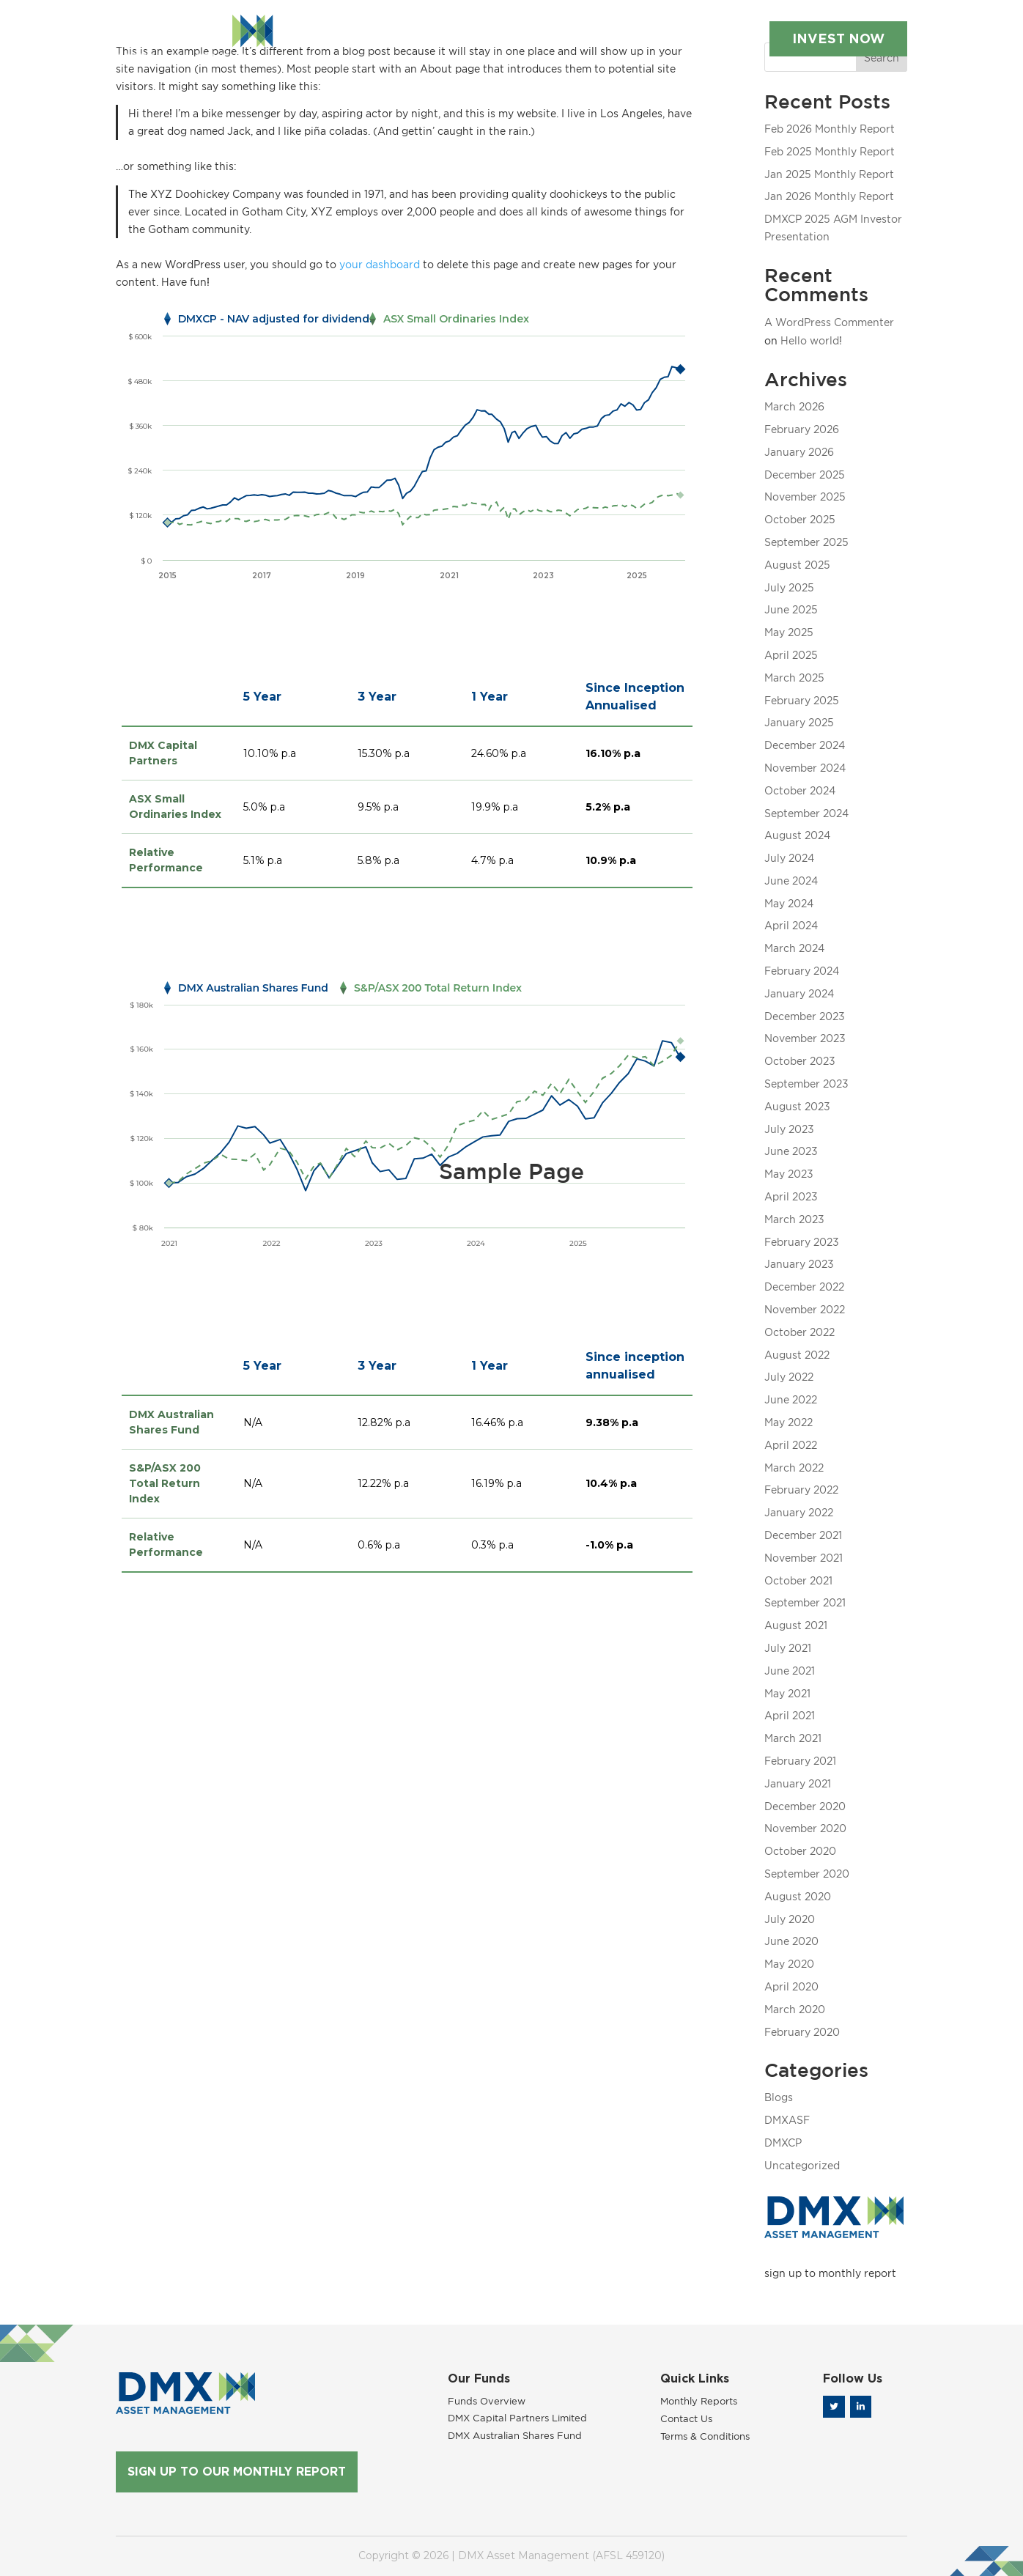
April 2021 (789, 1715)
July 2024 (789, 857)
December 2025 (804, 474)
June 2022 (790, 1399)
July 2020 (789, 1918)
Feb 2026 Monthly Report (829, 128)
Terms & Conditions (705, 2436)
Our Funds (425, 23)
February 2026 (801, 429)
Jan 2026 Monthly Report (829, 196)
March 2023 (794, 1219)
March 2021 (792, 1737)
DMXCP (783, 2142)
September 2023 (806, 1083)
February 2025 (801, 700)
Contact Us (290, 38)
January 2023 (799, 1263)
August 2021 (795, 1625)
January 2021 (797, 1783)
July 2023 (789, 1128)
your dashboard (379, 264)
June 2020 (791, 1940)
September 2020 (806, 1873)
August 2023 (797, 1106)
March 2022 (794, 1467)
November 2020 (805, 1828)
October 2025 (799, 519)
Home (275, 23)
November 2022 (804, 1309)
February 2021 (800, 1760)
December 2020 (805, 1806)
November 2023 (805, 1038)
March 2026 (794, 406)
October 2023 (799, 1060)
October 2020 (800, 1850)
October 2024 (799, 790)
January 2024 (799, 993)
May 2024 (788, 903)
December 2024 (804, 744)
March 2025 (794, 677)
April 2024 (791, 925)
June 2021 (789, 1670)
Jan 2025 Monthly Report (829, 174)
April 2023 (791, 1196)
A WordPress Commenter (829, 322)
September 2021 (805, 1602)
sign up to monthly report (830, 2272)
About (335, 23)
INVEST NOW (822, 32)
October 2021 (798, 1580)
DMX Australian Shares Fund (515, 2435)
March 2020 (794, 2009)
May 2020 (789, 1963)
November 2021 (803, 1557)
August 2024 (797, 835)
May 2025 (788, 632)
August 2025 (797, 564)
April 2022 (790, 1444)
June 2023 (791, 1150)
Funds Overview (486, 2401)
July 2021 (787, 1647)
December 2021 (803, 1534)
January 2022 (798, 1512)
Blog (631, 23)
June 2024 (791, 880)
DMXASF (787, 2119)
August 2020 (797, 1896)
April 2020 (791, 1986)
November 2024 (805, 767)
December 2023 (804, 1016)
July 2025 (789, 587)
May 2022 (788, 1422)
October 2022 (799, 1331)
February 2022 (801, 1489)
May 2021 (787, 1693)
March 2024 (794, 947)
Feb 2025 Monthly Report (829, 151)
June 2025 (791, 609)
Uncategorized (802, 2165)
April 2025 (791, 654)
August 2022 (797, 1354)
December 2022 (804, 1286)
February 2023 (801, 1241)
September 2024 (806, 813)
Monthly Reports (544, 23)
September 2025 (806, 541)
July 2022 (788, 1376)
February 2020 (802, 2031)
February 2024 (801, 970)
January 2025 (799, 722)
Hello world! (811, 340)
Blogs (778, 2097)
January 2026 (799, 451)
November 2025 (805, 496)
